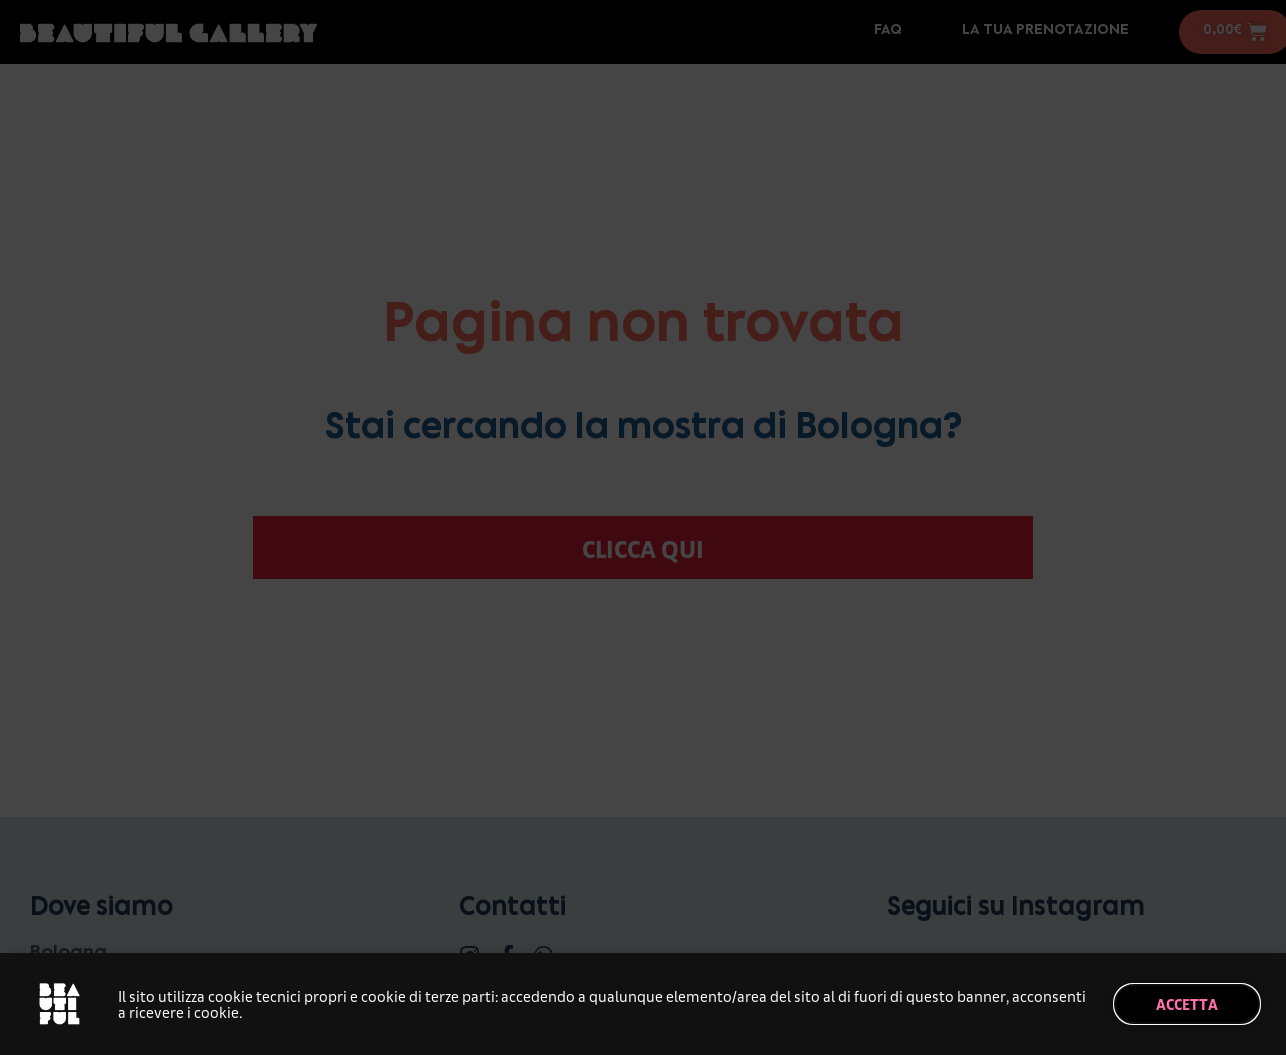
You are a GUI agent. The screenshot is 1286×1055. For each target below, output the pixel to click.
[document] (643, 527)
